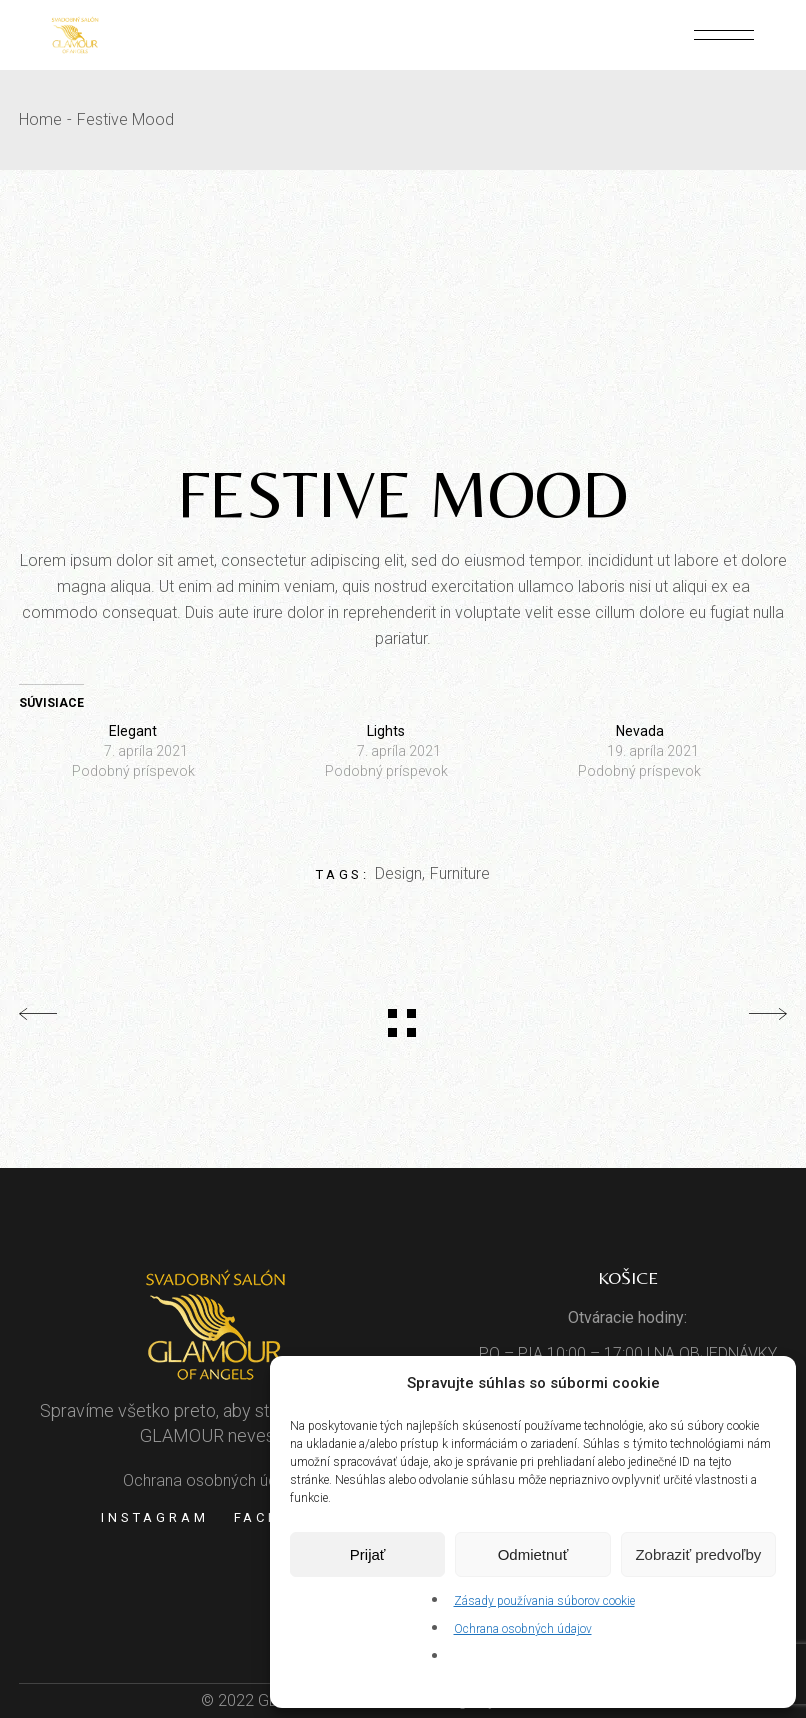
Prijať (368, 1554)
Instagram (154, 1517)
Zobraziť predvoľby (698, 1554)
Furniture (460, 873)
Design (398, 873)
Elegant (133, 731)
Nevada (640, 731)
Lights (386, 731)
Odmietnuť (533, 1554)
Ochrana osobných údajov (523, 1629)
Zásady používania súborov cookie (544, 1601)
